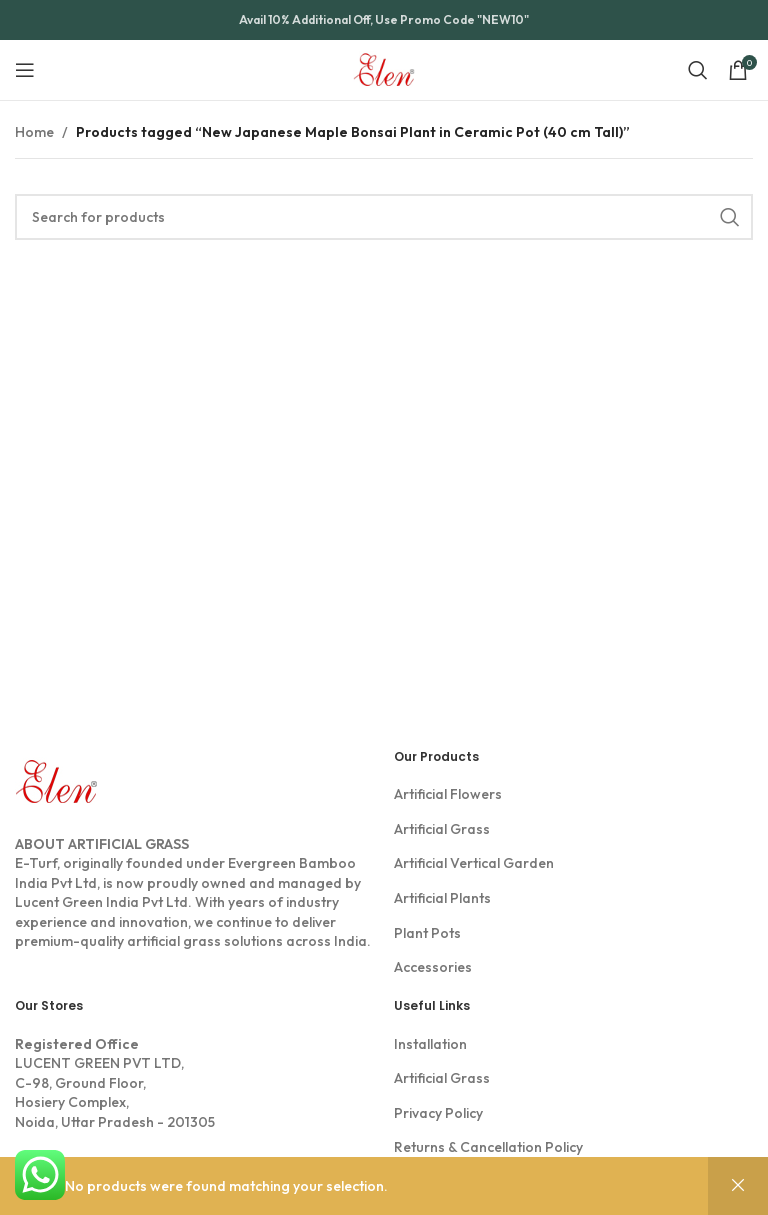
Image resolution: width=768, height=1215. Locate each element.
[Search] (698, 70)
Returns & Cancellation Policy (488, 1147)
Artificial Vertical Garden (474, 863)
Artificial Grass (442, 829)
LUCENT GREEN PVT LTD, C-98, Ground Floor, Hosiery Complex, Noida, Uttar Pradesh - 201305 (194, 1083)
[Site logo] (384, 68)
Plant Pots (427, 933)
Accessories (433, 967)
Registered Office (77, 1044)
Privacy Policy (438, 1113)
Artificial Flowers (448, 794)
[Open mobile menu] (25, 70)
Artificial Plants (442, 898)
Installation (430, 1044)
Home (34, 132)
